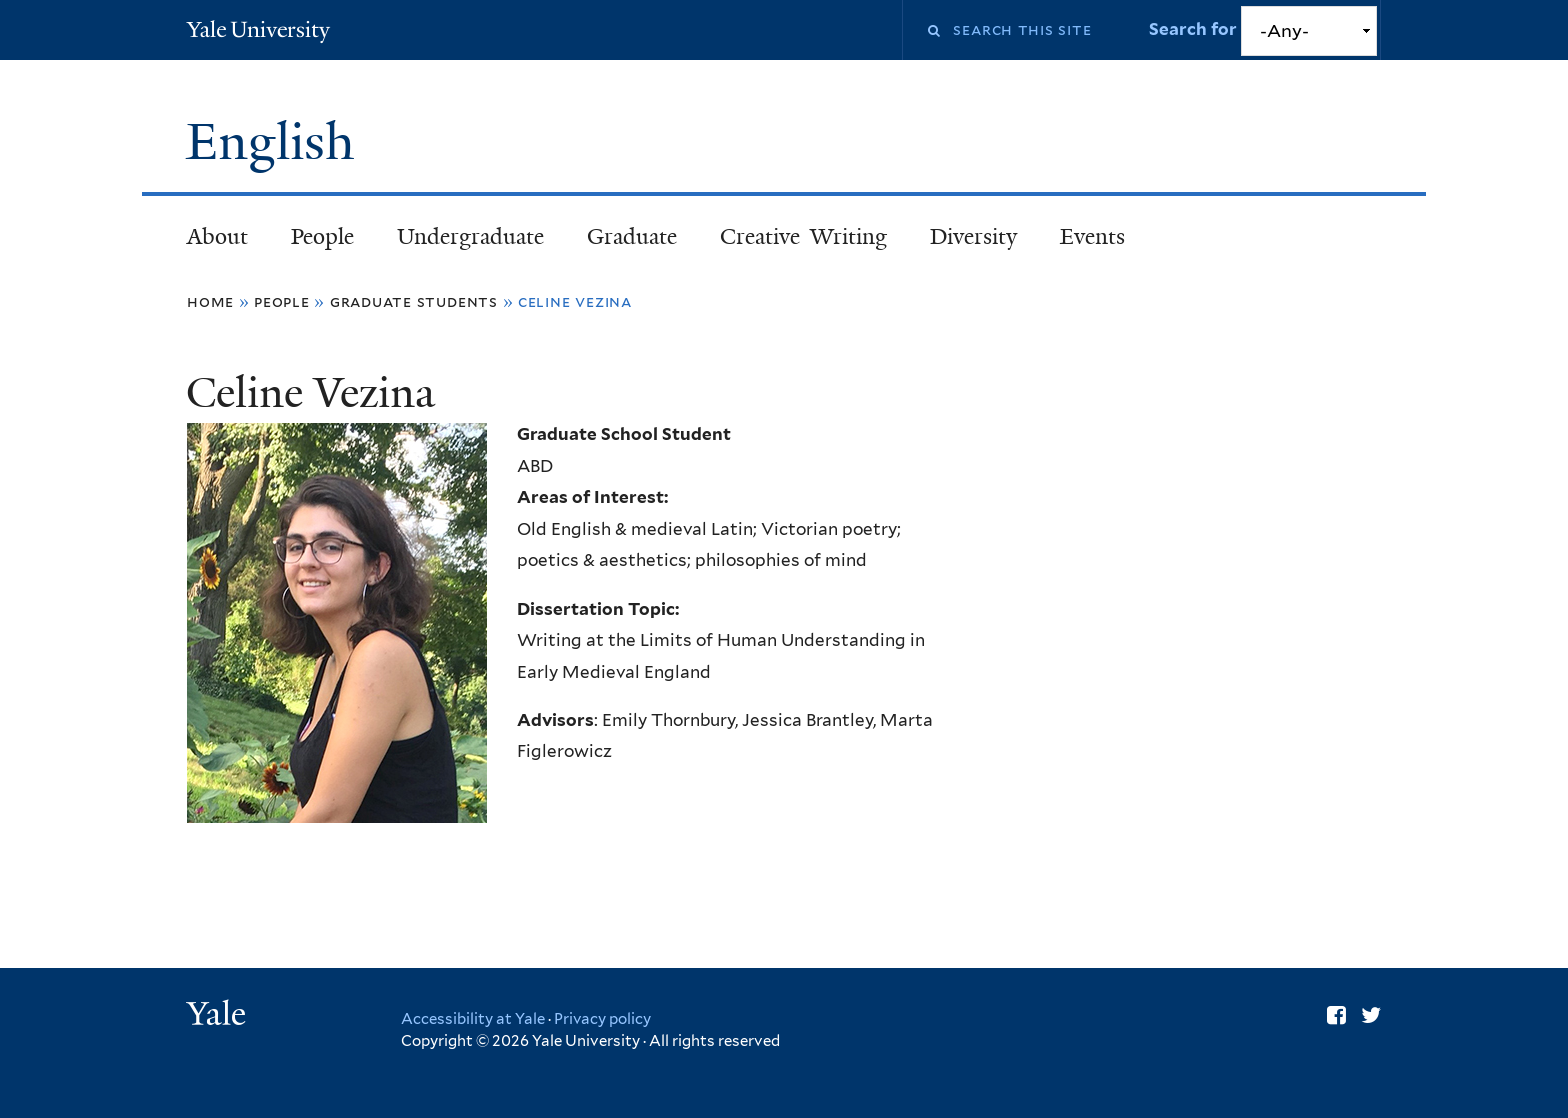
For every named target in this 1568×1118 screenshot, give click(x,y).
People (322, 236)
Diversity (973, 236)
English (277, 142)
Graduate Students (414, 301)
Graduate (632, 236)
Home (210, 301)
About (217, 236)
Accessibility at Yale (473, 1019)
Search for (1195, 29)
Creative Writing (803, 236)
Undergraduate (470, 236)
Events (1092, 236)
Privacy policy (602, 1019)
